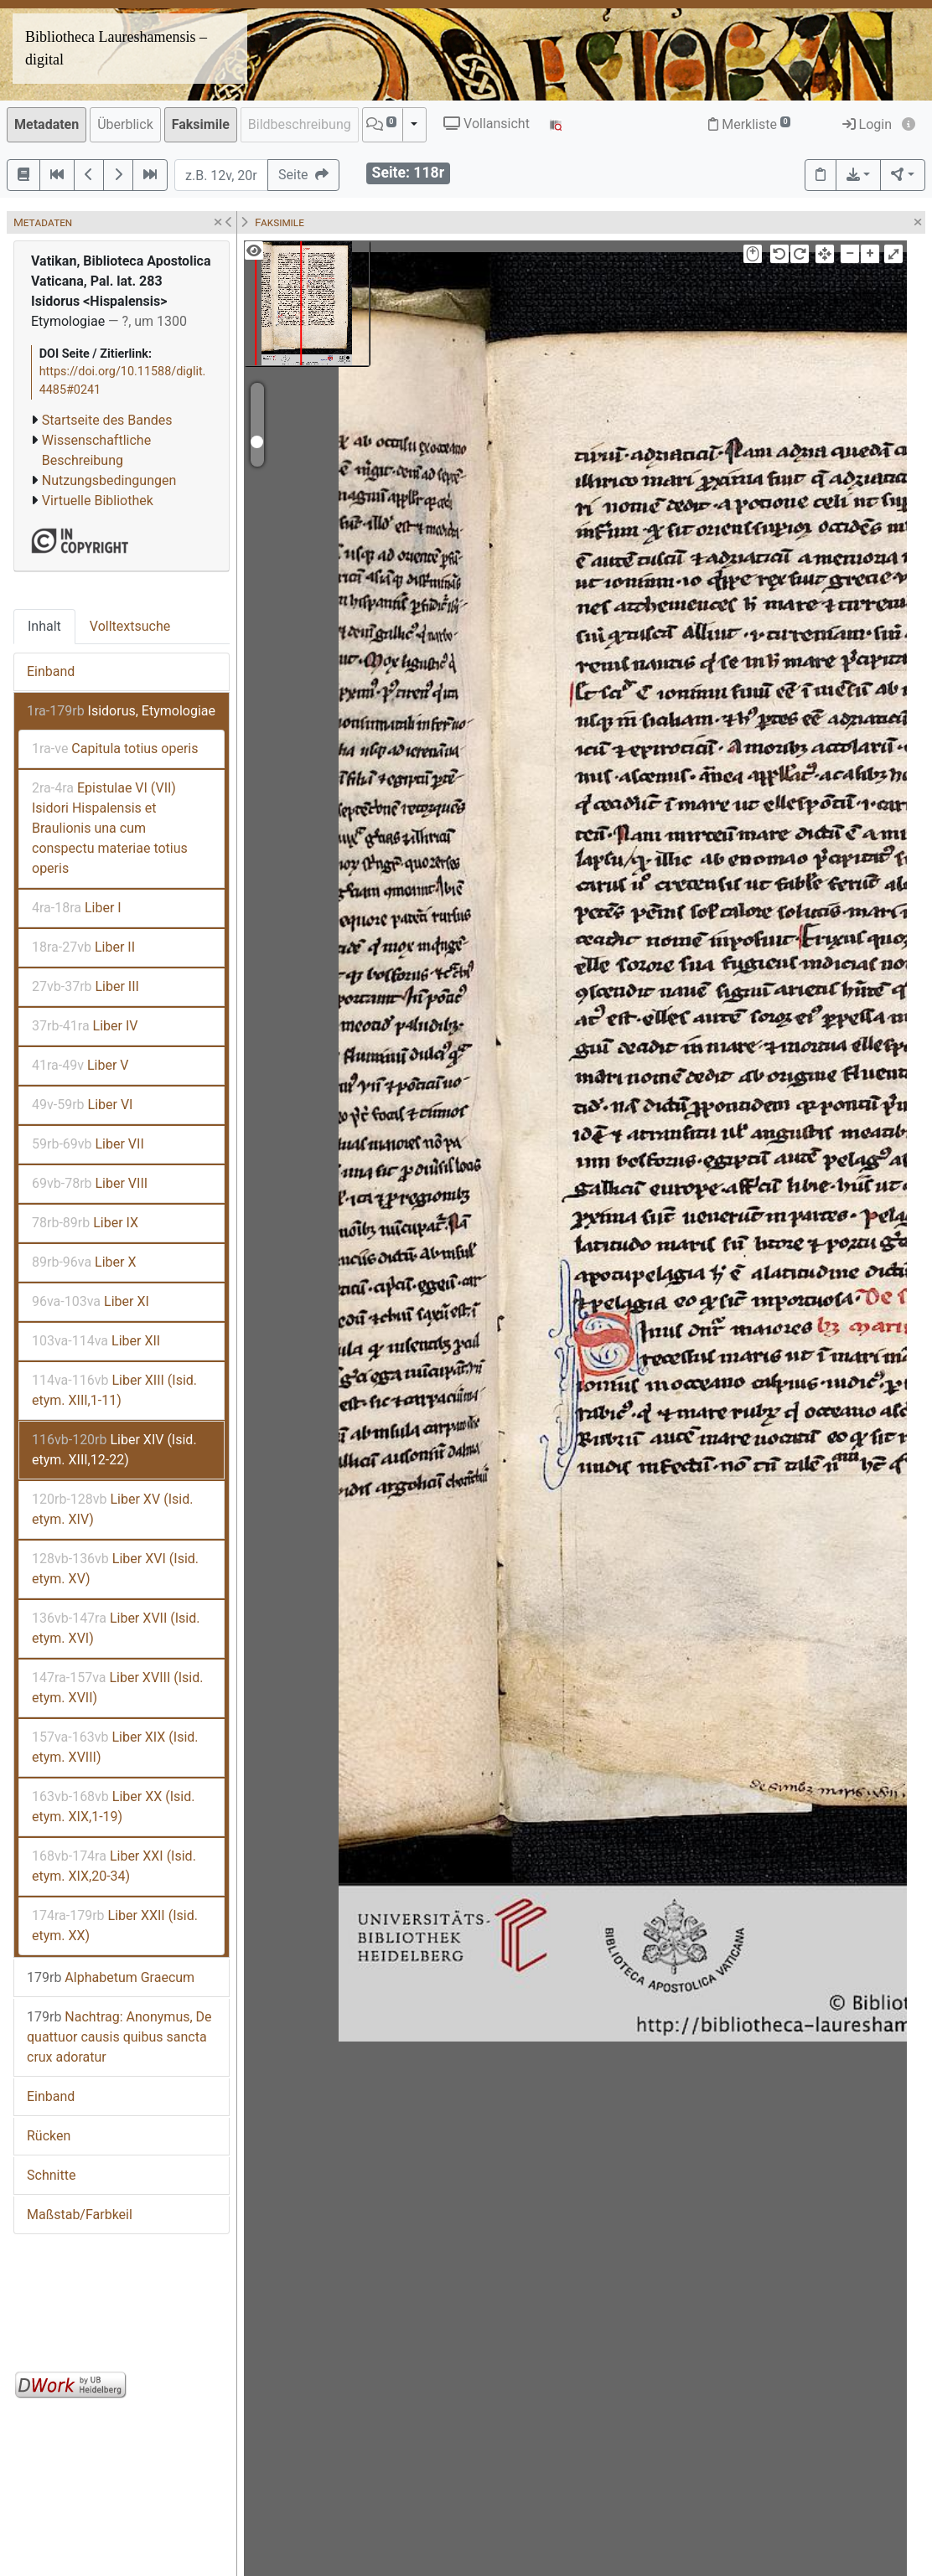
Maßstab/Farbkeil (79, 2214)
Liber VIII (90, 1183)
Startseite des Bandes (107, 420)
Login (867, 124)
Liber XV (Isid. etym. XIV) (112, 1509)
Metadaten (46, 124)
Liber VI (82, 1104)
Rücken (48, 2136)
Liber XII (96, 1341)
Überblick (125, 124)
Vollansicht (486, 124)
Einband (51, 671)
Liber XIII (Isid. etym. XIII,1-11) (114, 1390)
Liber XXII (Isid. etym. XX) (115, 1925)
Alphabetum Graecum (110, 1977)
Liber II (83, 947)
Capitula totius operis (115, 748)
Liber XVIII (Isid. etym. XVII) (117, 1688)
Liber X (84, 1262)
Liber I (77, 908)
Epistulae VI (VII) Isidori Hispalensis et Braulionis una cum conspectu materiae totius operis (110, 828)
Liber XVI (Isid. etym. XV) (115, 1569)
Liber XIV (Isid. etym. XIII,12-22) (114, 1450)
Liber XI (90, 1301)
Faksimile (201, 124)
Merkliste (749, 124)
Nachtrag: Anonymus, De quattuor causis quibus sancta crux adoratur (119, 2037)
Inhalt (44, 626)
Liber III (85, 986)
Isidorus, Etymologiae (121, 711)
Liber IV (84, 1026)
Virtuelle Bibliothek (97, 500)
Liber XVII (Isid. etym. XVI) (115, 1628)
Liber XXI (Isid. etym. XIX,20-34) (114, 1866)
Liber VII (88, 1144)
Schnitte (51, 2175)
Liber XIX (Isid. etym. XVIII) (115, 1747)
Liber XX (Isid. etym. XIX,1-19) (113, 1807)
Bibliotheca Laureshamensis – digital (116, 48)
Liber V (80, 1065)
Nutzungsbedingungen (109, 480)
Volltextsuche (130, 626)
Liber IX (85, 1223)
